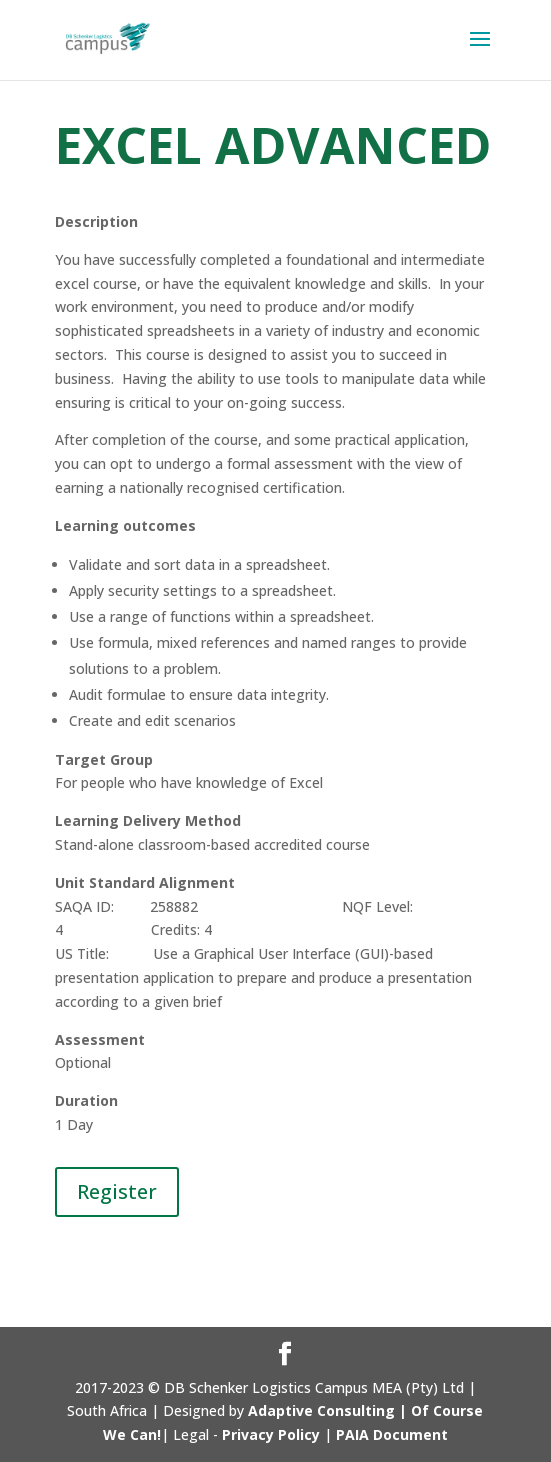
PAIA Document (392, 1434)
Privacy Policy (271, 1434)
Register (117, 1191)
